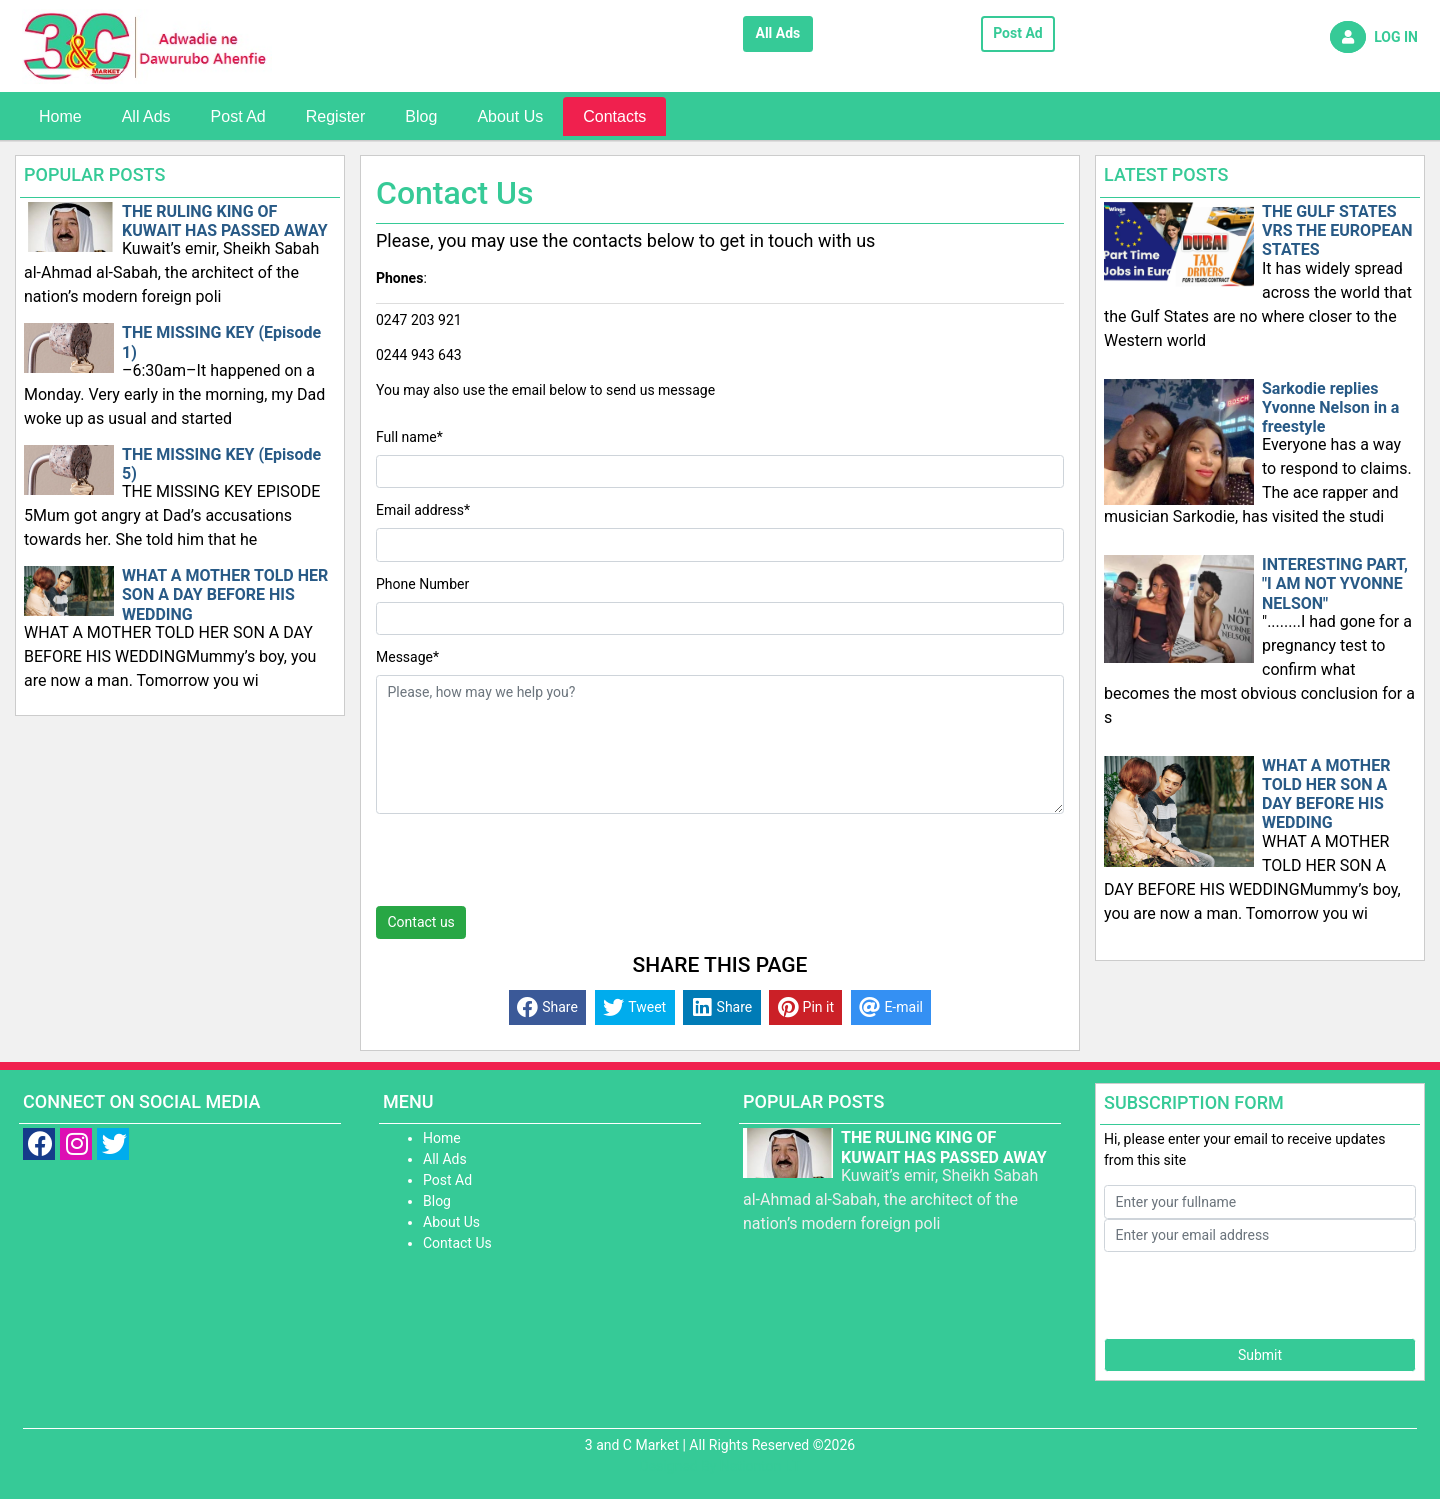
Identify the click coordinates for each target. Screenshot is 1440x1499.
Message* (407, 657)
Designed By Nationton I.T (719, 1466)
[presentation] (528, 867)
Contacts (614, 116)
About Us (510, 116)
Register (336, 116)
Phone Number (422, 584)
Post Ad (1018, 33)
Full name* (409, 437)
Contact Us (457, 1243)
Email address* (423, 510)
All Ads (778, 33)
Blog (421, 116)
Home (60, 116)
